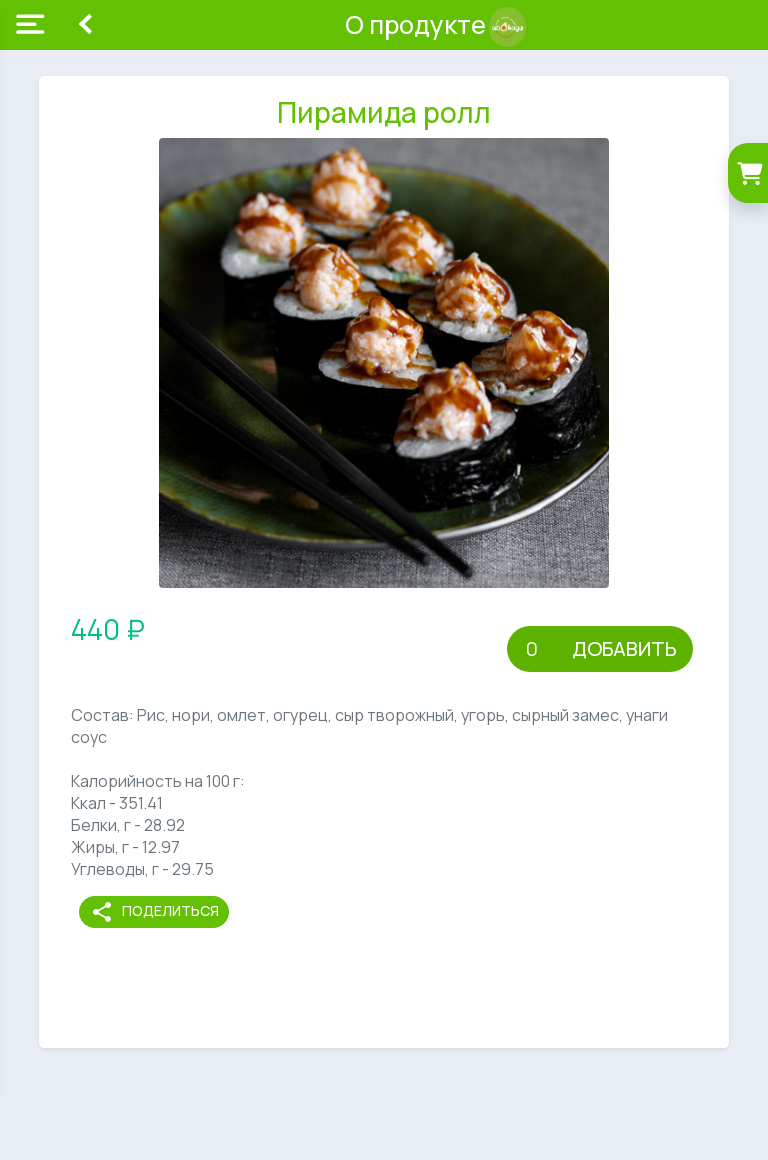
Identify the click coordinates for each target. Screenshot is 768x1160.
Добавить (624, 648)
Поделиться (154, 912)
